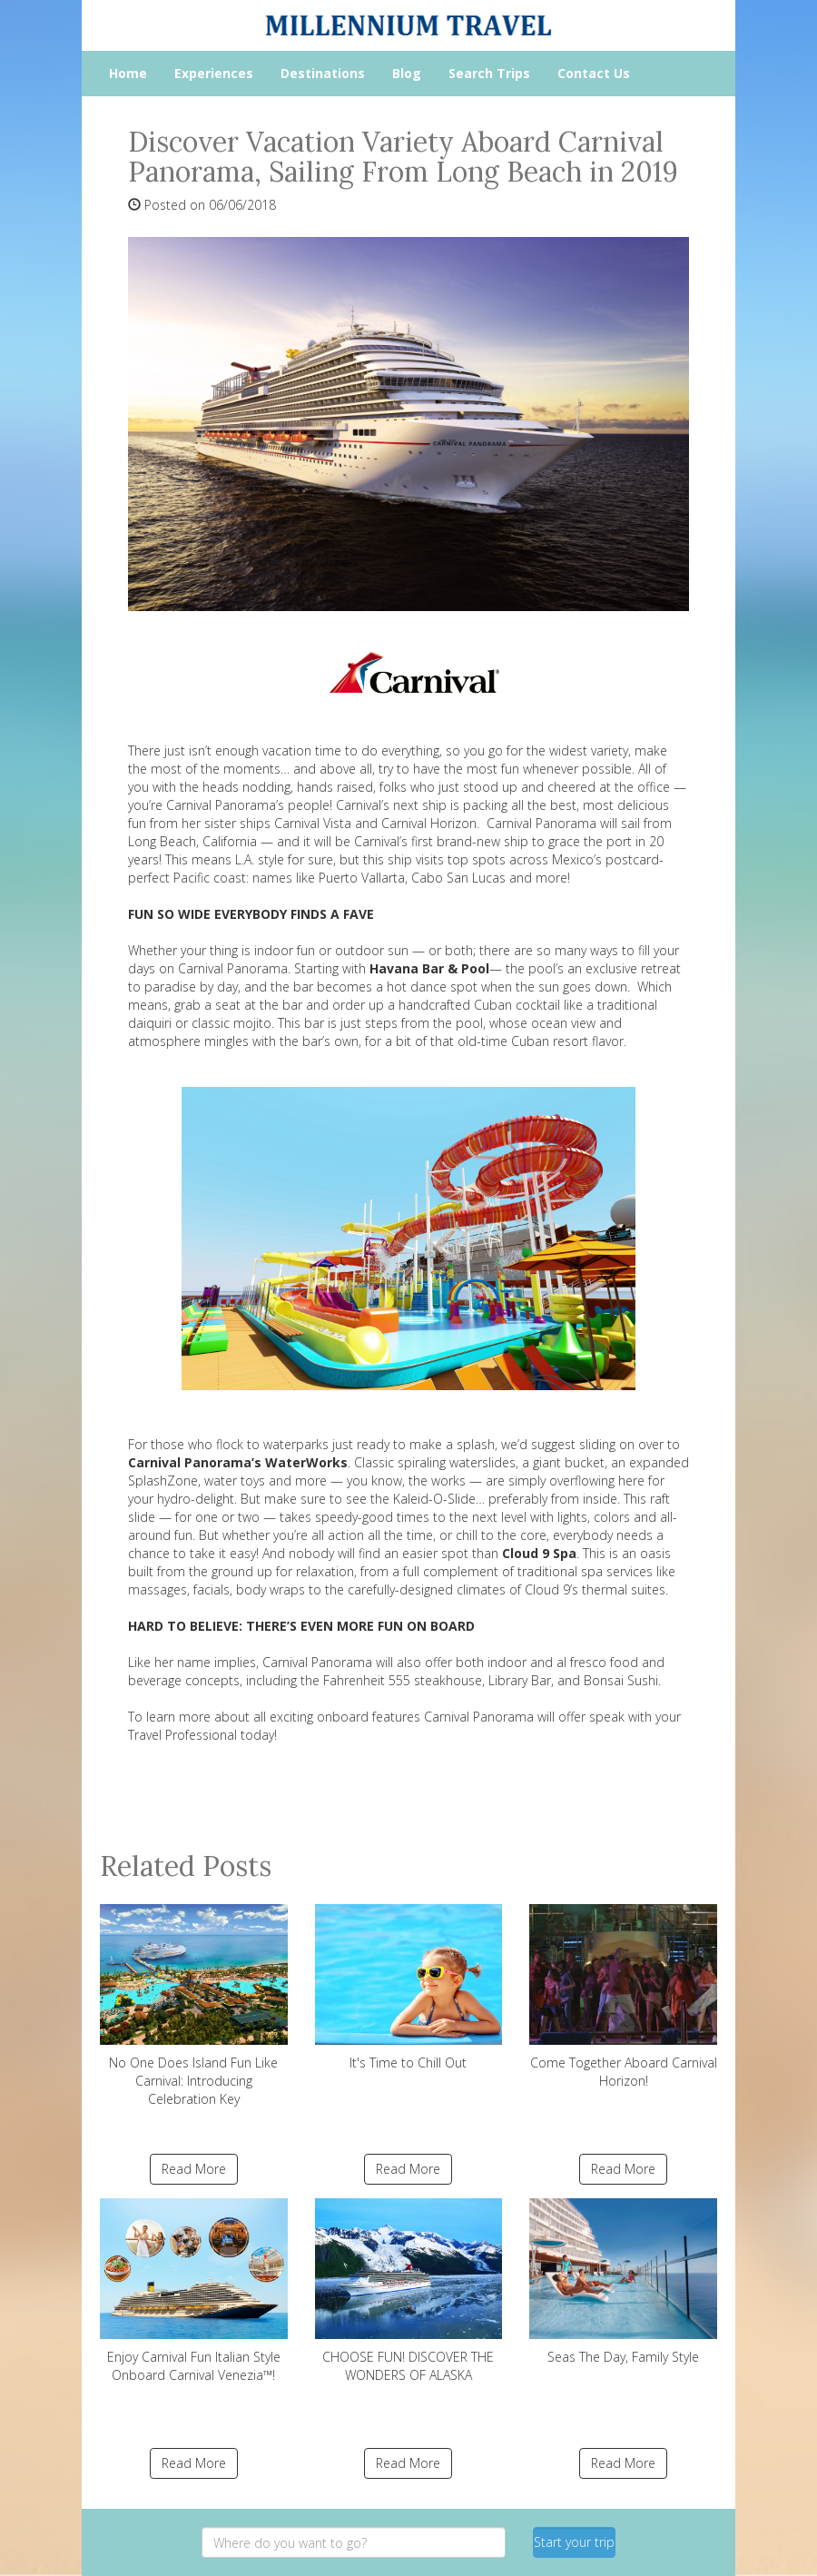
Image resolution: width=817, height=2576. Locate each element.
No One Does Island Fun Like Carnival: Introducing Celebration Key (194, 2005)
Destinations (323, 73)
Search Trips (489, 73)
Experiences (213, 73)
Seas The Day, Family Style (623, 2281)
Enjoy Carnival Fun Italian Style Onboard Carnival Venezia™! (194, 2291)
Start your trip (574, 2542)
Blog (406, 73)
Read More (194, 2168)
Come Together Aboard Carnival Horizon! (623, 1996)
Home (128, 73)
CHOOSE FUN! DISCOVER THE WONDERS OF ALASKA (409, 2291)
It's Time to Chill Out (409, 1987)
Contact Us (593, 73)
